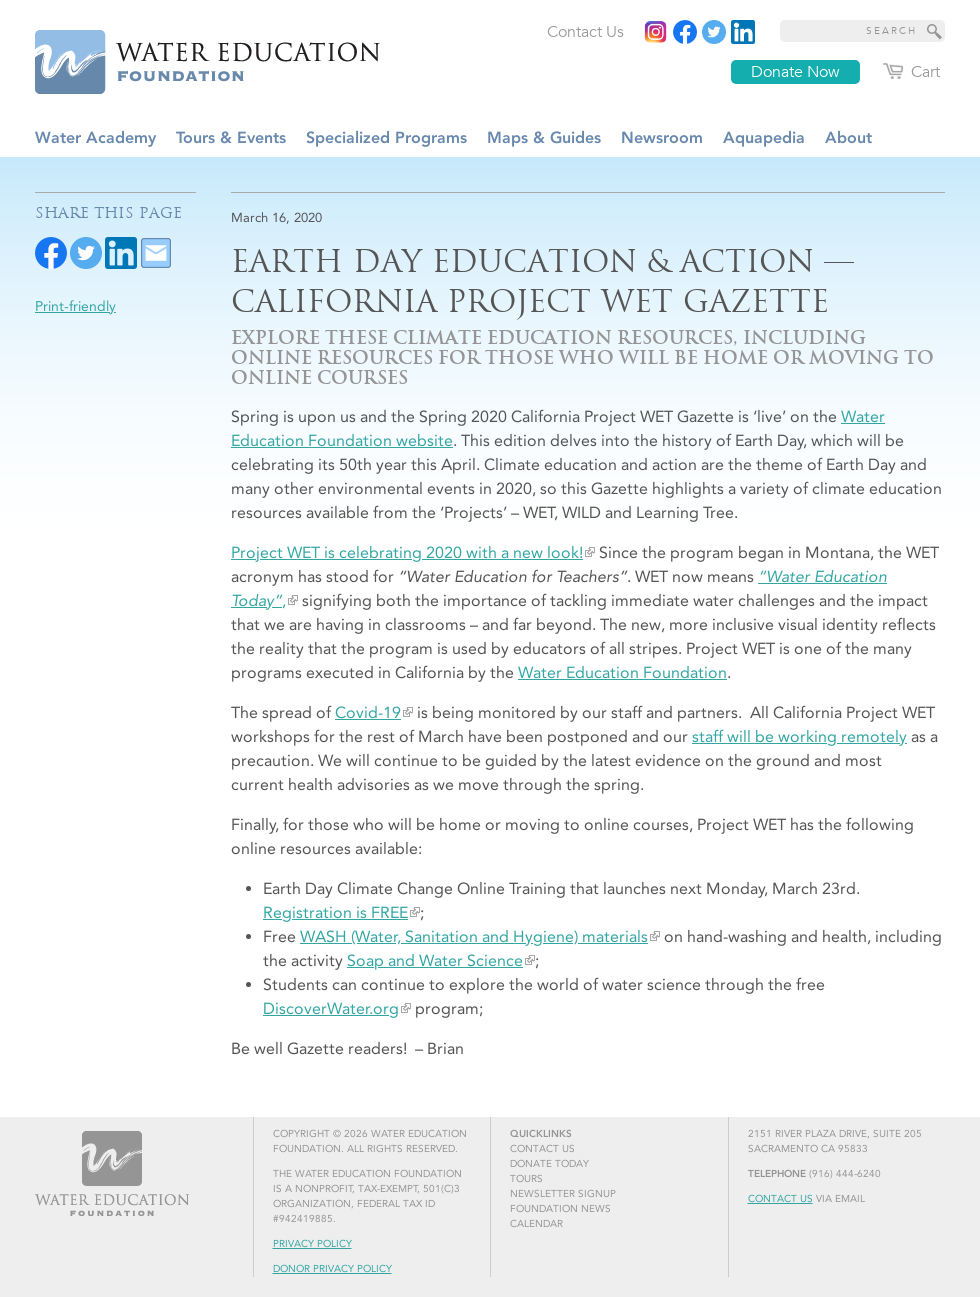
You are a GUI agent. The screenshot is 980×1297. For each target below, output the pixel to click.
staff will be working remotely (799, 736)
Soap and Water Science (435, 960)
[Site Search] (935, 31)
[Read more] (743, 32)
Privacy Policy (312, 1244)
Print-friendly (75, 306)
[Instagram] (656, 32)
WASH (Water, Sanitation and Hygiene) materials (474, 936)
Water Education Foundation (622, 672)
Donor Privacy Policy (332, 1269)
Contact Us (780, 1199)
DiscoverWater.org (331, 1008)
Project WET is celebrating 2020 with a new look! (407, 552)
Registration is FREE (335, 912)
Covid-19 (368, 712)
